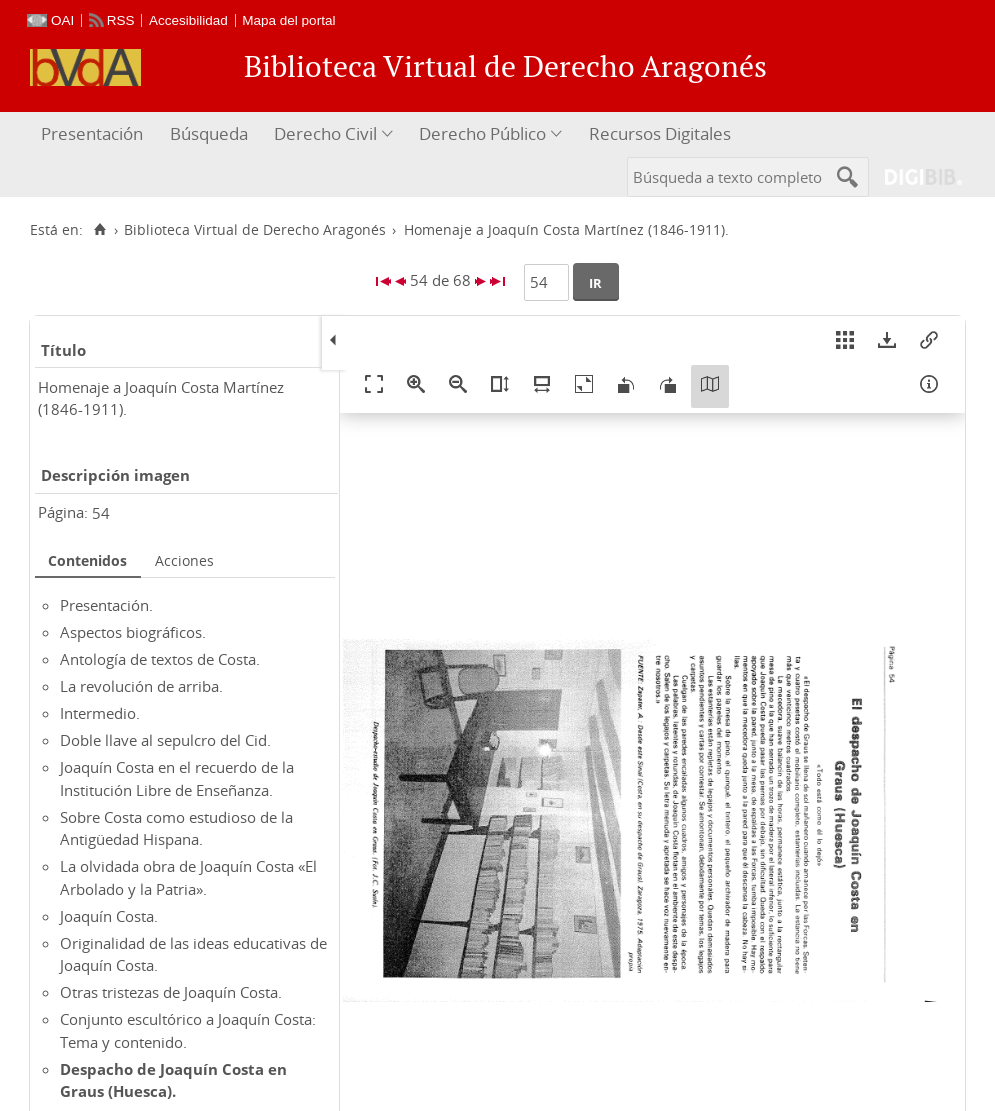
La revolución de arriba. (141, 686)
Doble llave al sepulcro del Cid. (165, 740)
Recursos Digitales (660, 133)
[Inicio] (99, 230)
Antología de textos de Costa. (160, 659)
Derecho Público (482, 133)
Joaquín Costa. (109, 916)
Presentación (92, 133)
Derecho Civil (325, 133)
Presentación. (106, 605)
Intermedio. (100, 713)
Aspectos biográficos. (133, 632)
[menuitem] (94, 134)
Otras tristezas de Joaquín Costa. (171, 992)
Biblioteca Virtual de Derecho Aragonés (255, 230)
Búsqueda (209, 133)
